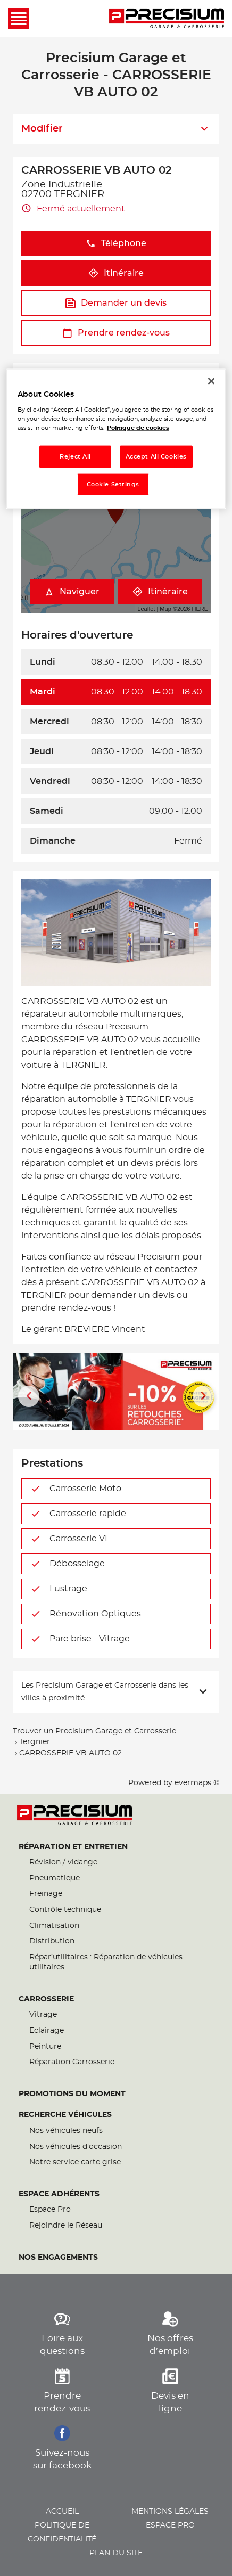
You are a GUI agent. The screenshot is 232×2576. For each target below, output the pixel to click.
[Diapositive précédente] (28, 1396)
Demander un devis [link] (116, 303)
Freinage (45, 1894)
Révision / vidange (63, 1862)
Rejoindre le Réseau (65, 2225)
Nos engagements (58, 2257)
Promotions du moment (72, 2094)
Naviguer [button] (72, 592)
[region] (116, 438)
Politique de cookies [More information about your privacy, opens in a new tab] (138, 428)
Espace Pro (50, 2209)
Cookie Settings (113, 484)
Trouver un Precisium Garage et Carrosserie (94, 1731)
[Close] (211, 380)
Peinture (45, 2046)
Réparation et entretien (73, 1847)
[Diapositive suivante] (203, 1396)
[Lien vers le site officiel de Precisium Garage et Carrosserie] (166, 18)
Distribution (51, 1941)
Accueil (62, 2511)
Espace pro (170, 2525)
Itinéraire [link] (116, 273)
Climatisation (54, 1925)
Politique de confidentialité (62, 2532)
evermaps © (197, 1783)
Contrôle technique (65, 1909)
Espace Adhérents (59, 2194)
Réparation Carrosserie (71, 2062)
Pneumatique (54, 1878)
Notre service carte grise (75, 2162)
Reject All (75, 457)
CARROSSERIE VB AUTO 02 (70, 1753)
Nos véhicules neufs (66, 2131)
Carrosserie (46, 1999)
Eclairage (46, 2030)
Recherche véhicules (65, 2115)
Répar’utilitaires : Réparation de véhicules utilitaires (106, 1962)
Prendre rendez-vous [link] (116, 333)
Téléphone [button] (116, 244)
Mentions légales (170, 2511)
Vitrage (43, 2014)
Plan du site (116, 2553)
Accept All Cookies (156, 457)
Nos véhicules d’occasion (75, 2146)
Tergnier (34, 1742)
